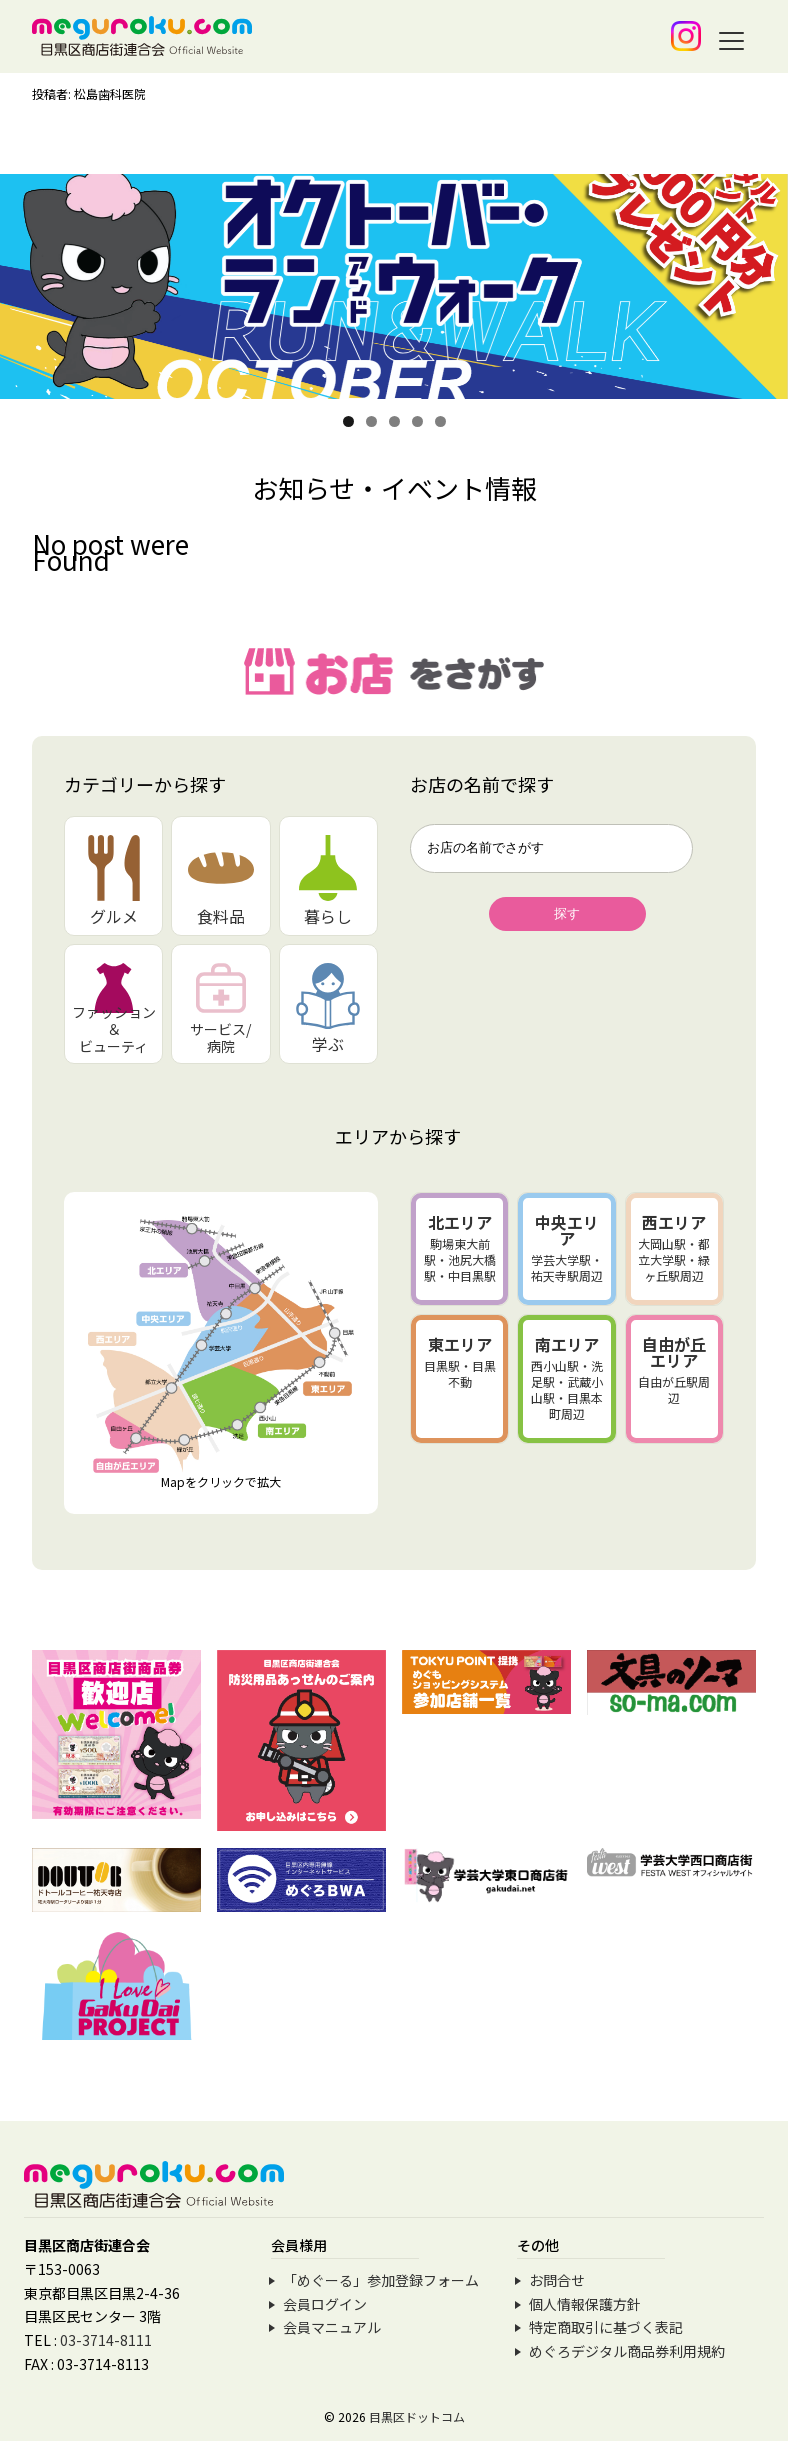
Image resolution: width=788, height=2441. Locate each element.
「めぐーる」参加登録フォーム (381, 2280)
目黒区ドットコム (417, 2416)
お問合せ (557, 2280)
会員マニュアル (332, 2327)
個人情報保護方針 (585, 2304)
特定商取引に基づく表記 (606, 2327)
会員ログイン (325, 2304)
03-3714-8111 (106, 2340)
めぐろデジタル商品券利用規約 (627, 2351)
